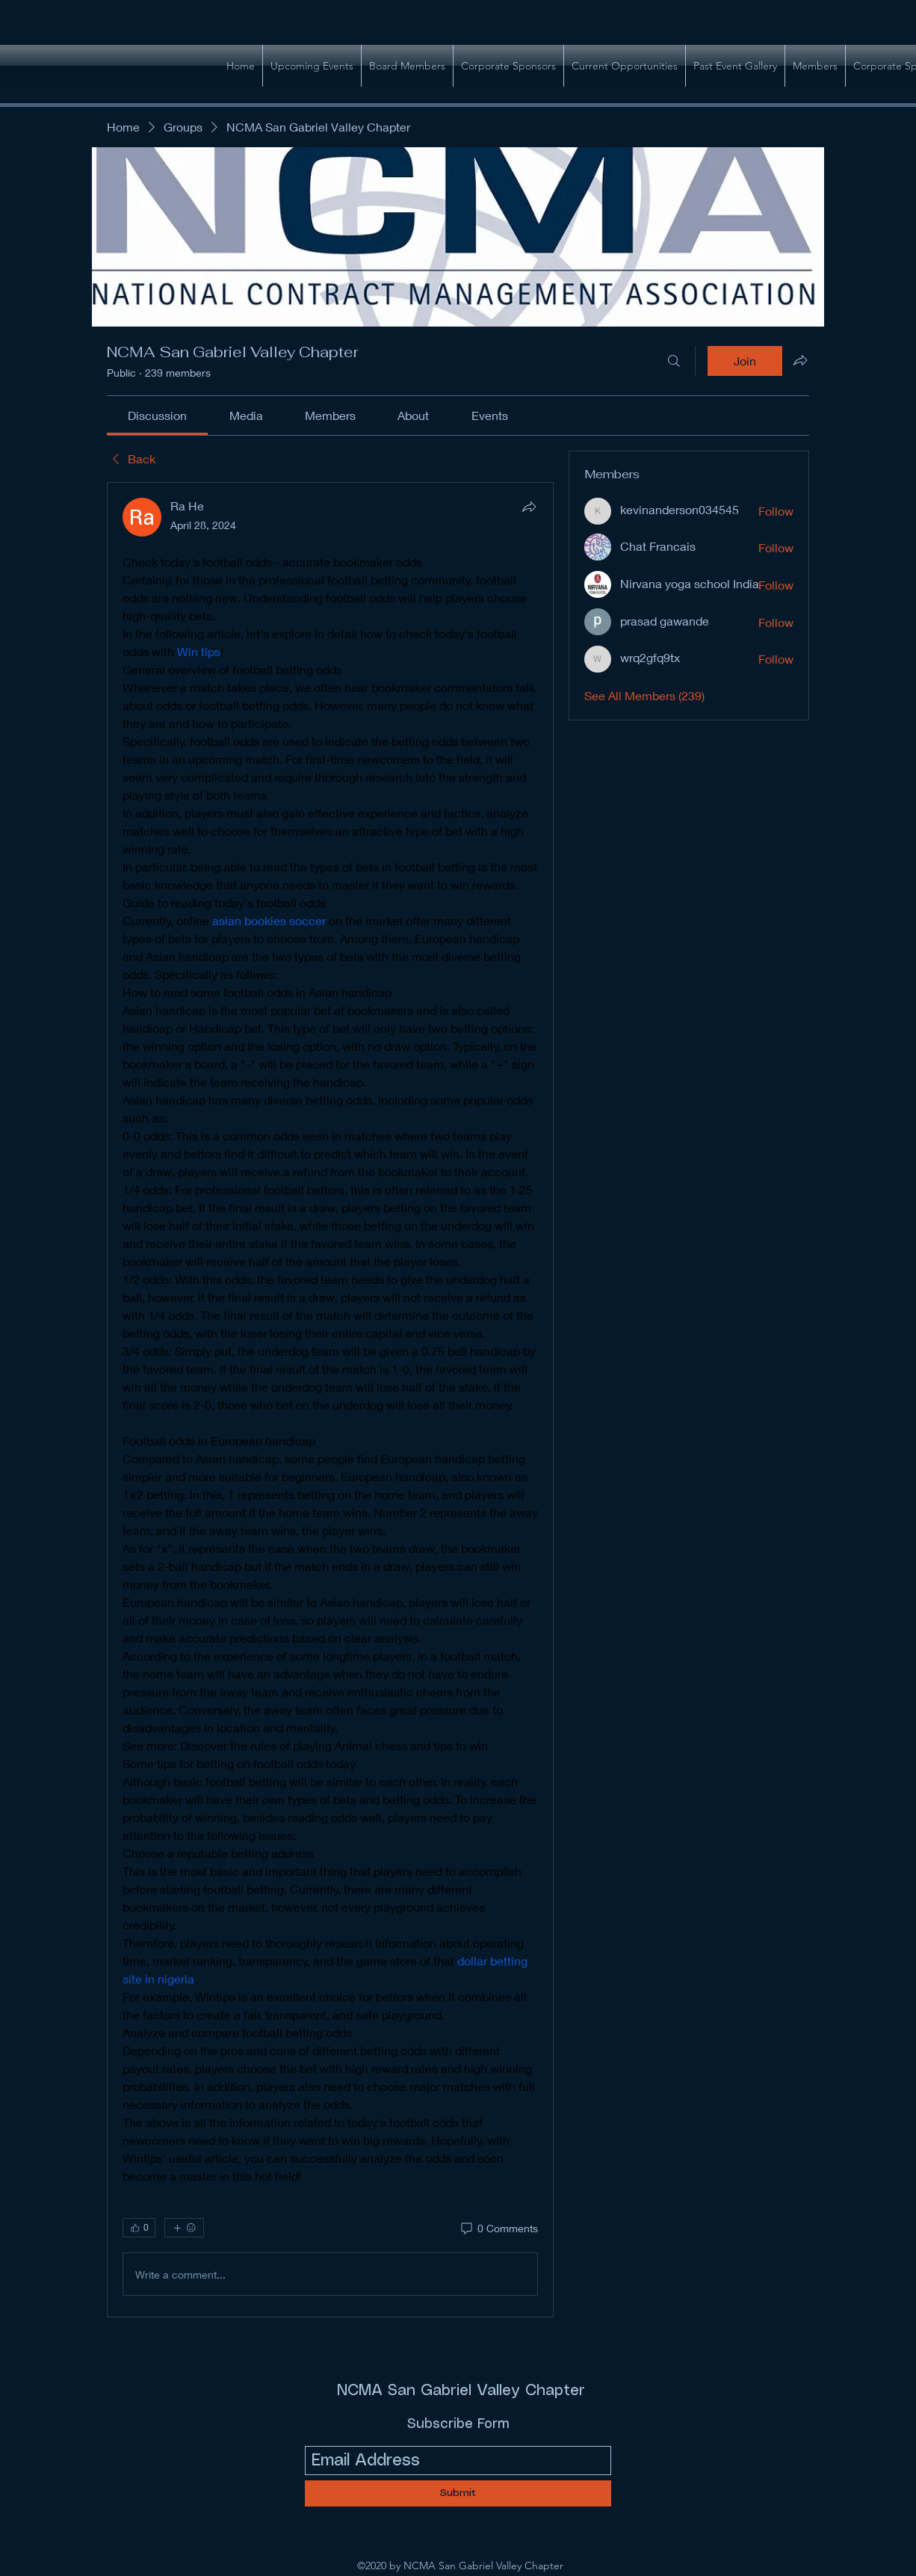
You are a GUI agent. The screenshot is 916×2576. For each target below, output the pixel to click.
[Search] (674, 361)
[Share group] (800, 360)
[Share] (529, 507)
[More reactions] (184, 2227)
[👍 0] (139, 2227)
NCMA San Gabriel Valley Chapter (461, 2391)
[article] (330, 1399)
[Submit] (458, 2493)
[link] (157, 415)
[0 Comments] (498, 2228)
